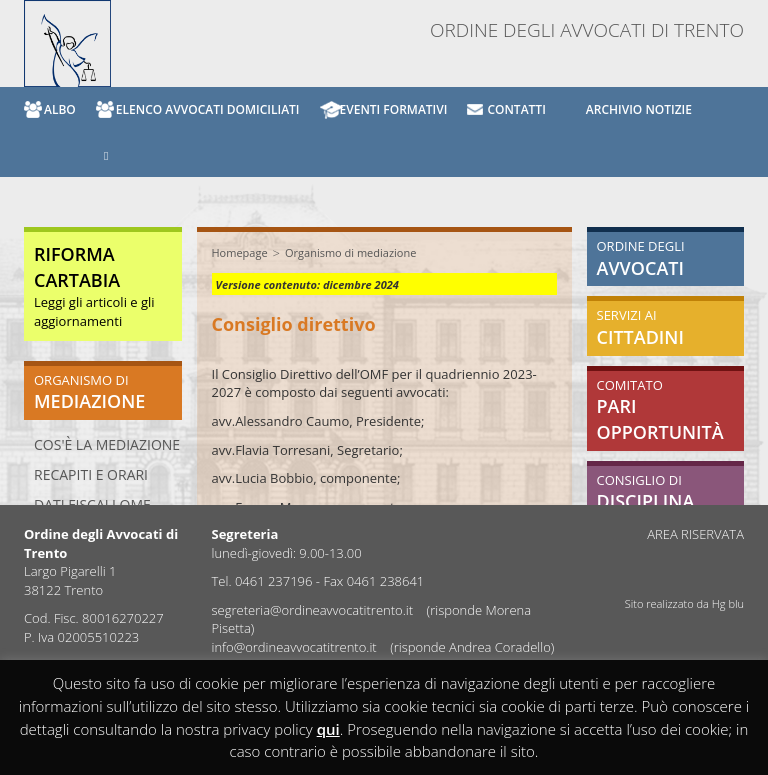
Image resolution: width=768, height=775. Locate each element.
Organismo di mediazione (350, 252)
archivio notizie (639, 109)
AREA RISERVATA (695, 534)
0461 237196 (274, 581)
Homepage (240, 252)
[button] (96, 154)
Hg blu (728, 603)
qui (328, 729)
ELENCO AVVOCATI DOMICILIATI (208, 109)
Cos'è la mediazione (107, 444)
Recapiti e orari (91, 474)
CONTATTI (516, 109)
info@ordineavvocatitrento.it (296, 647)
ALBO (60, 109)
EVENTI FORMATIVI (394, 109)
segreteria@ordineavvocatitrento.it (314, 610)
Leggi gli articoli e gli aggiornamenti (94, 288)
